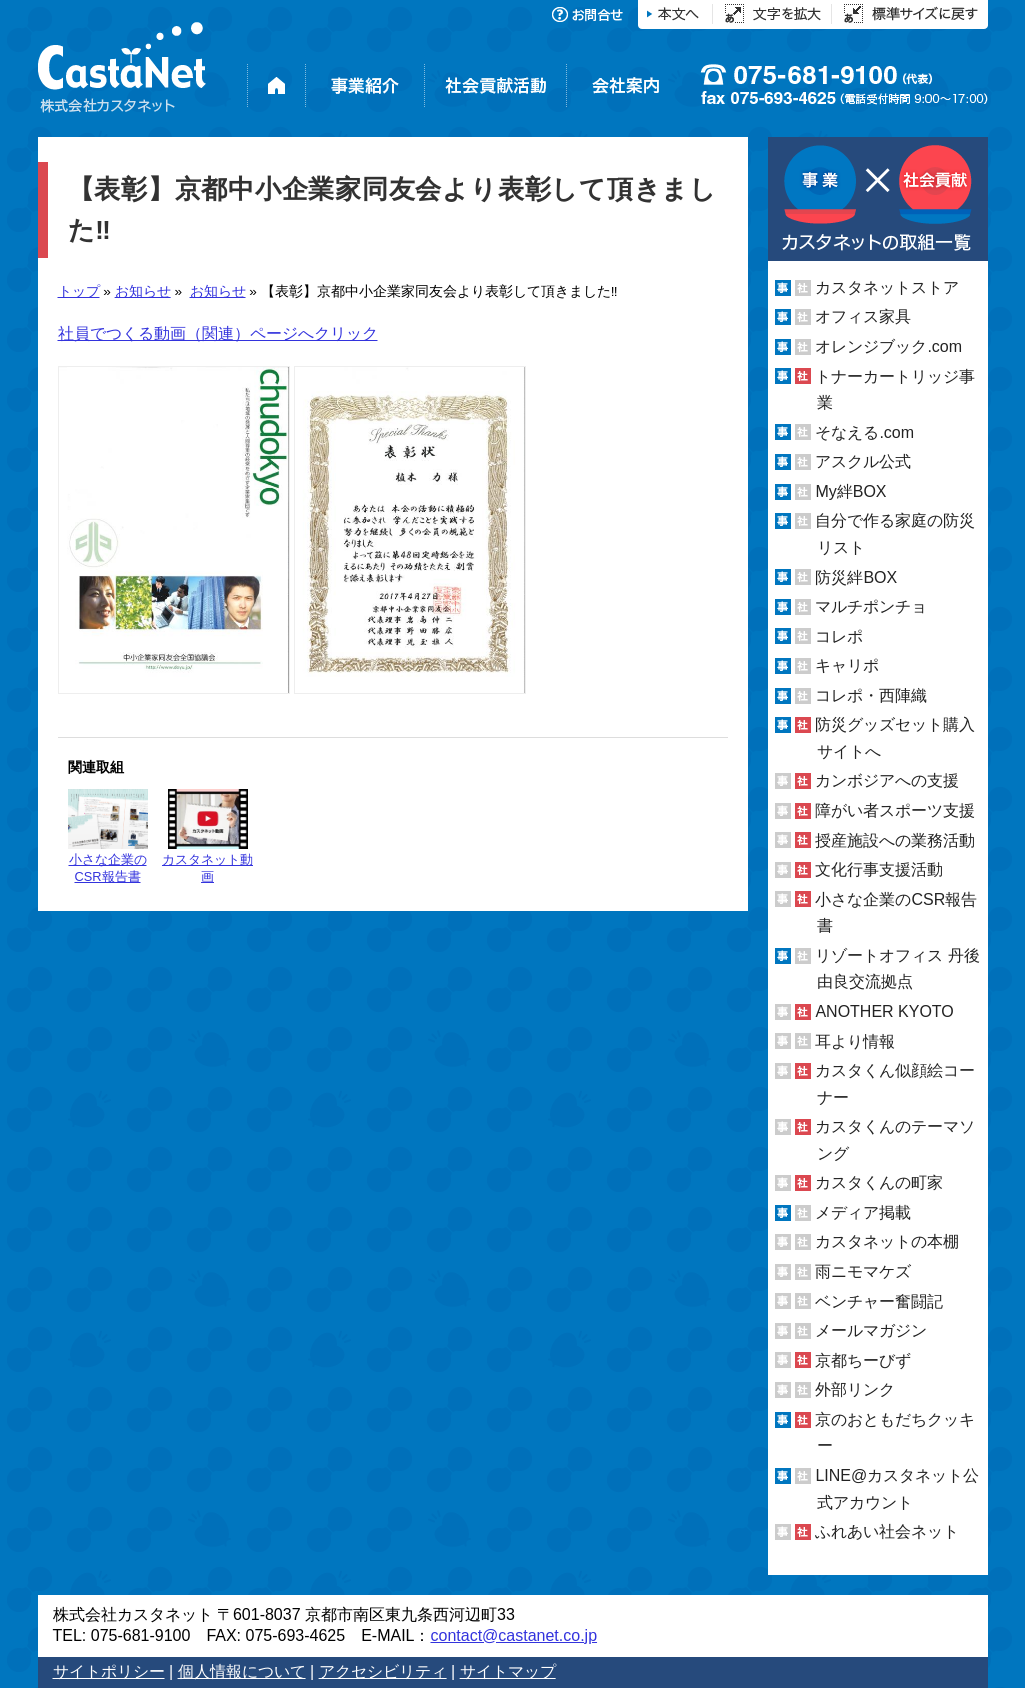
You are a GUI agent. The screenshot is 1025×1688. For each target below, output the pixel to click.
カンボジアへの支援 (887, 780)
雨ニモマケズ (863, 1271)
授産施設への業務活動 (895, 840)
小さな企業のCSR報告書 (108, 836)
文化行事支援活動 (879, 869)
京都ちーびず (863, 1360)
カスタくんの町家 (879, 1182)
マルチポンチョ (871, 606)
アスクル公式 (863, 461)
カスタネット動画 (207, 836)
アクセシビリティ (383, 1671)
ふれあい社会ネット (887, 1531)
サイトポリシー (109, 1671)
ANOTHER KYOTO (884, 1011)
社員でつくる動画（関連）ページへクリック (218, 333)
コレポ (839, 636)
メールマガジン (871, 1330)
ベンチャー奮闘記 (879, 1301)
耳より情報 (855, 1040)
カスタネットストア (887, 287)
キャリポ (847, 665)
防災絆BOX (856, 576)
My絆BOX (850, 491)
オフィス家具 (863, 316)
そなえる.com (864, 432)
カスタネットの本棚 (887, 1241)
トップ (79, 291)
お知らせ (143, 291)
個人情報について (242, 1671)
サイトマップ (508, 1671)
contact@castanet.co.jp (513, 1635)
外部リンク (855, 1389)
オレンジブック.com (888, 346)
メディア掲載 (863, 1212)
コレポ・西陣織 (871, 695)
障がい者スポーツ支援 (895, 810)
